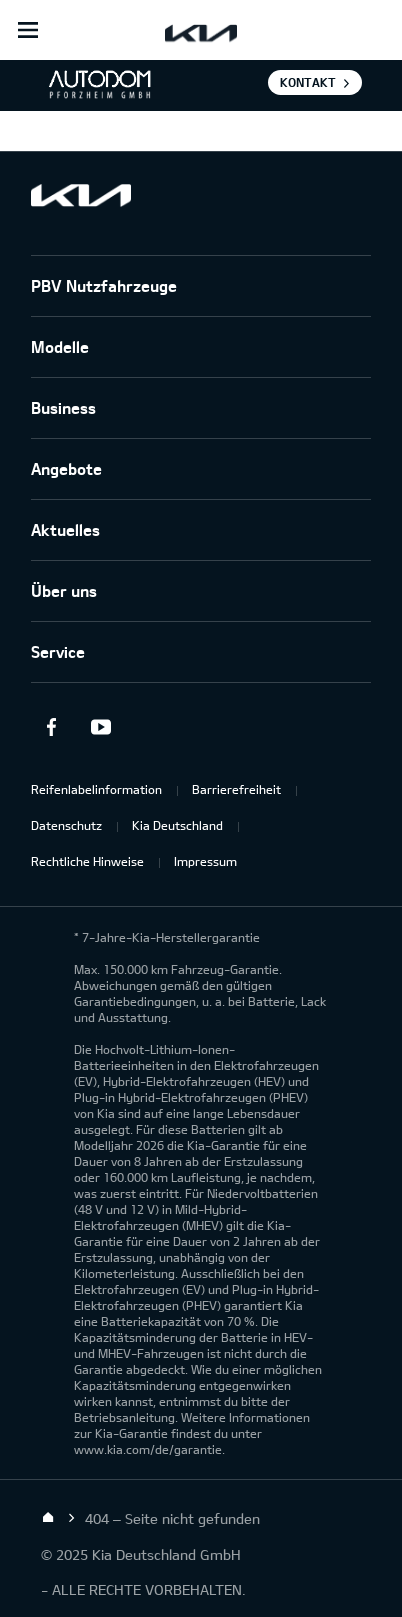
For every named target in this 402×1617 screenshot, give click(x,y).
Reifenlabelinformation (96, 789)
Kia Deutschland (177, 825)
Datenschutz (66, 825)
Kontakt (308, 82)
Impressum (205, 861)
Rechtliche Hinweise (87, 861)
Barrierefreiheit (236, 789)
